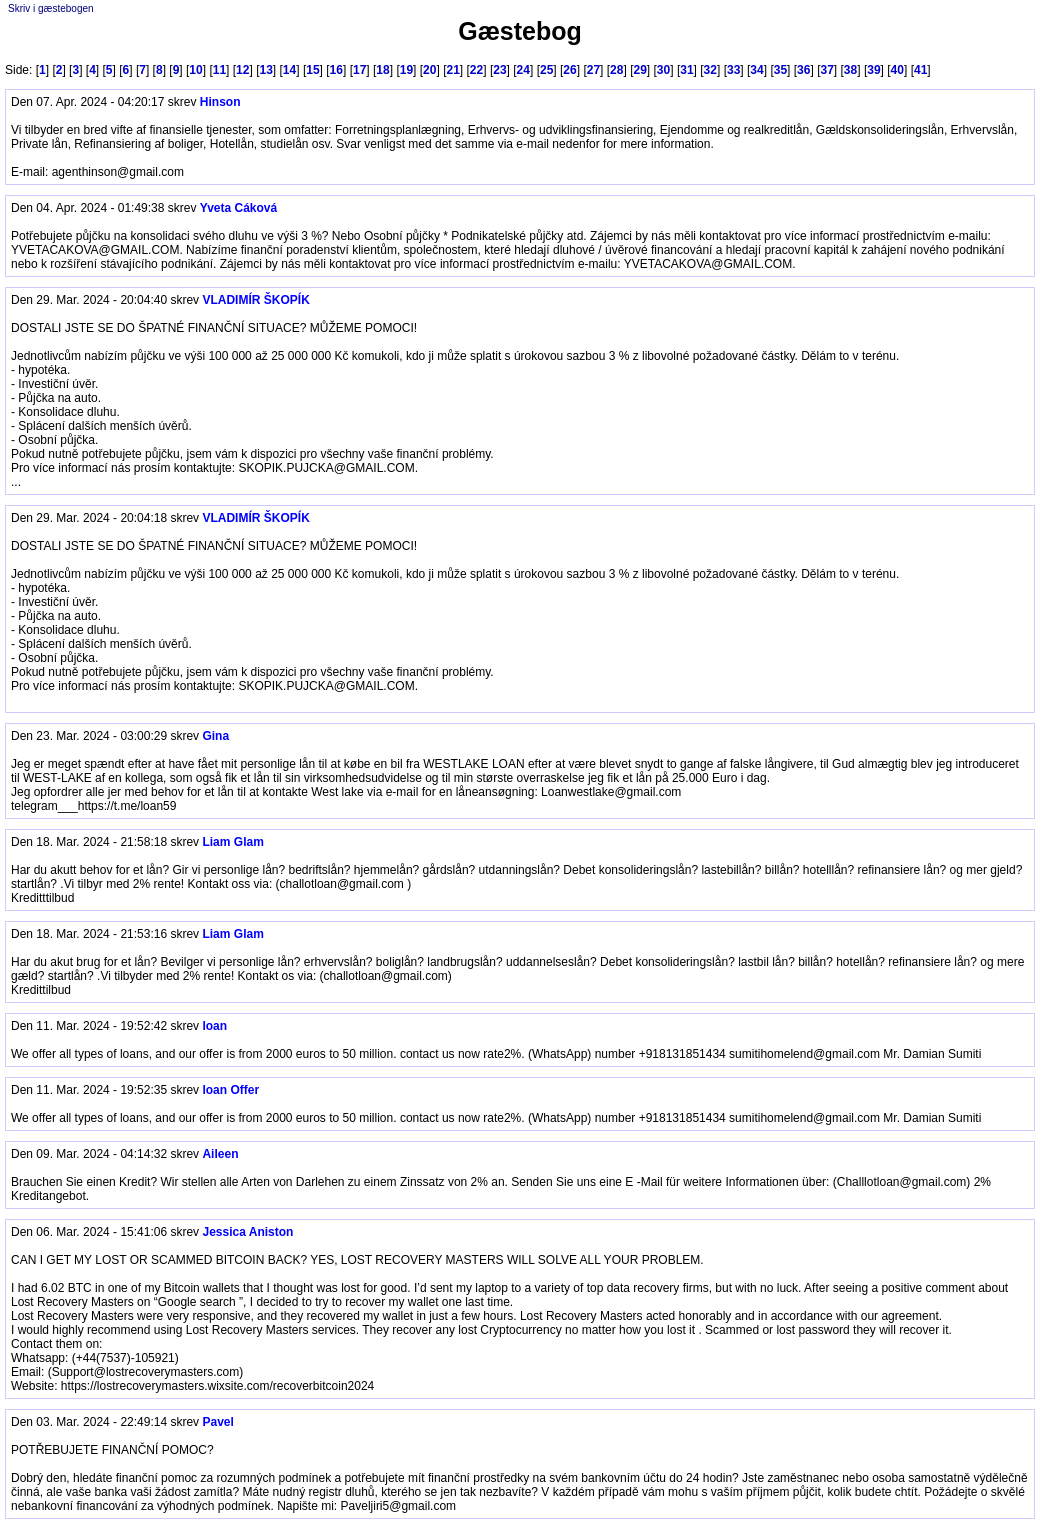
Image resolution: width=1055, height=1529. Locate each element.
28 (616, 70)
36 (803, 70)
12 (242, 70)
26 (569, 70)
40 (897, 70)
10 (195, 70)
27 (593, 70)
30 (663, 70)
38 (850, 70)
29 (639, 70)
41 (920, 70)
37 (826, 70)
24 (523, 70)
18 (382, 70)
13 (265, 70)
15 (312, 70)
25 (546, 70)
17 (359, 70)
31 (686, 70)
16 (336, 70)
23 (499, 70)
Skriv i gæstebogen (51, 8)
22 (476, 70)
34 (756, 70)
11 (219, 70)
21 (452, 70)
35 (780, 70)
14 (289, 70)
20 (429, 70)
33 (733, 70)
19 (406, 70)
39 (873, 70)
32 (710, 70)
